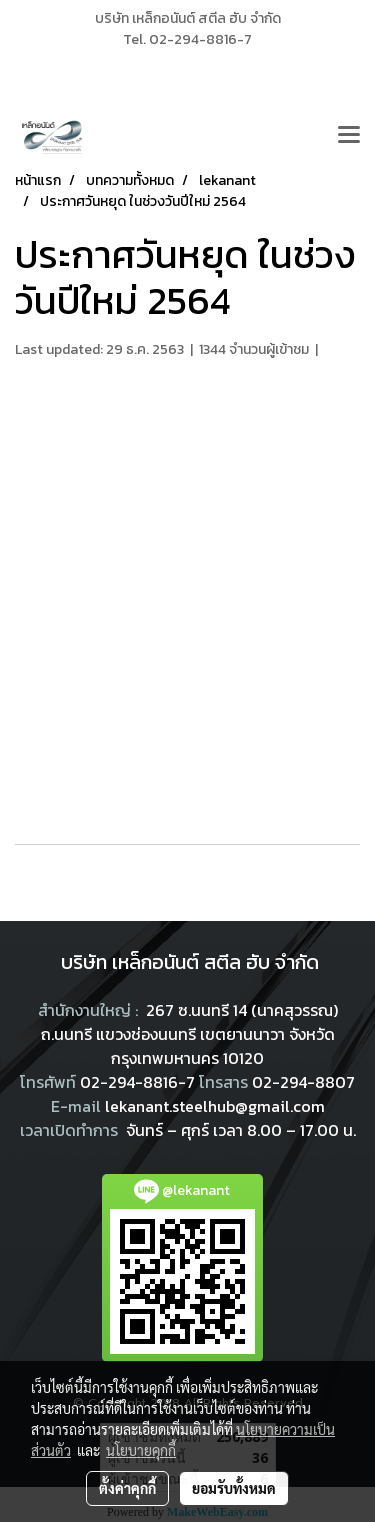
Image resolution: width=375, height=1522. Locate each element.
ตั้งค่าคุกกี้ (127, 1488)
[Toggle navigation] (349, 136)
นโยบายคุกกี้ (141, 1450)
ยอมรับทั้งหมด (234, 1488)
